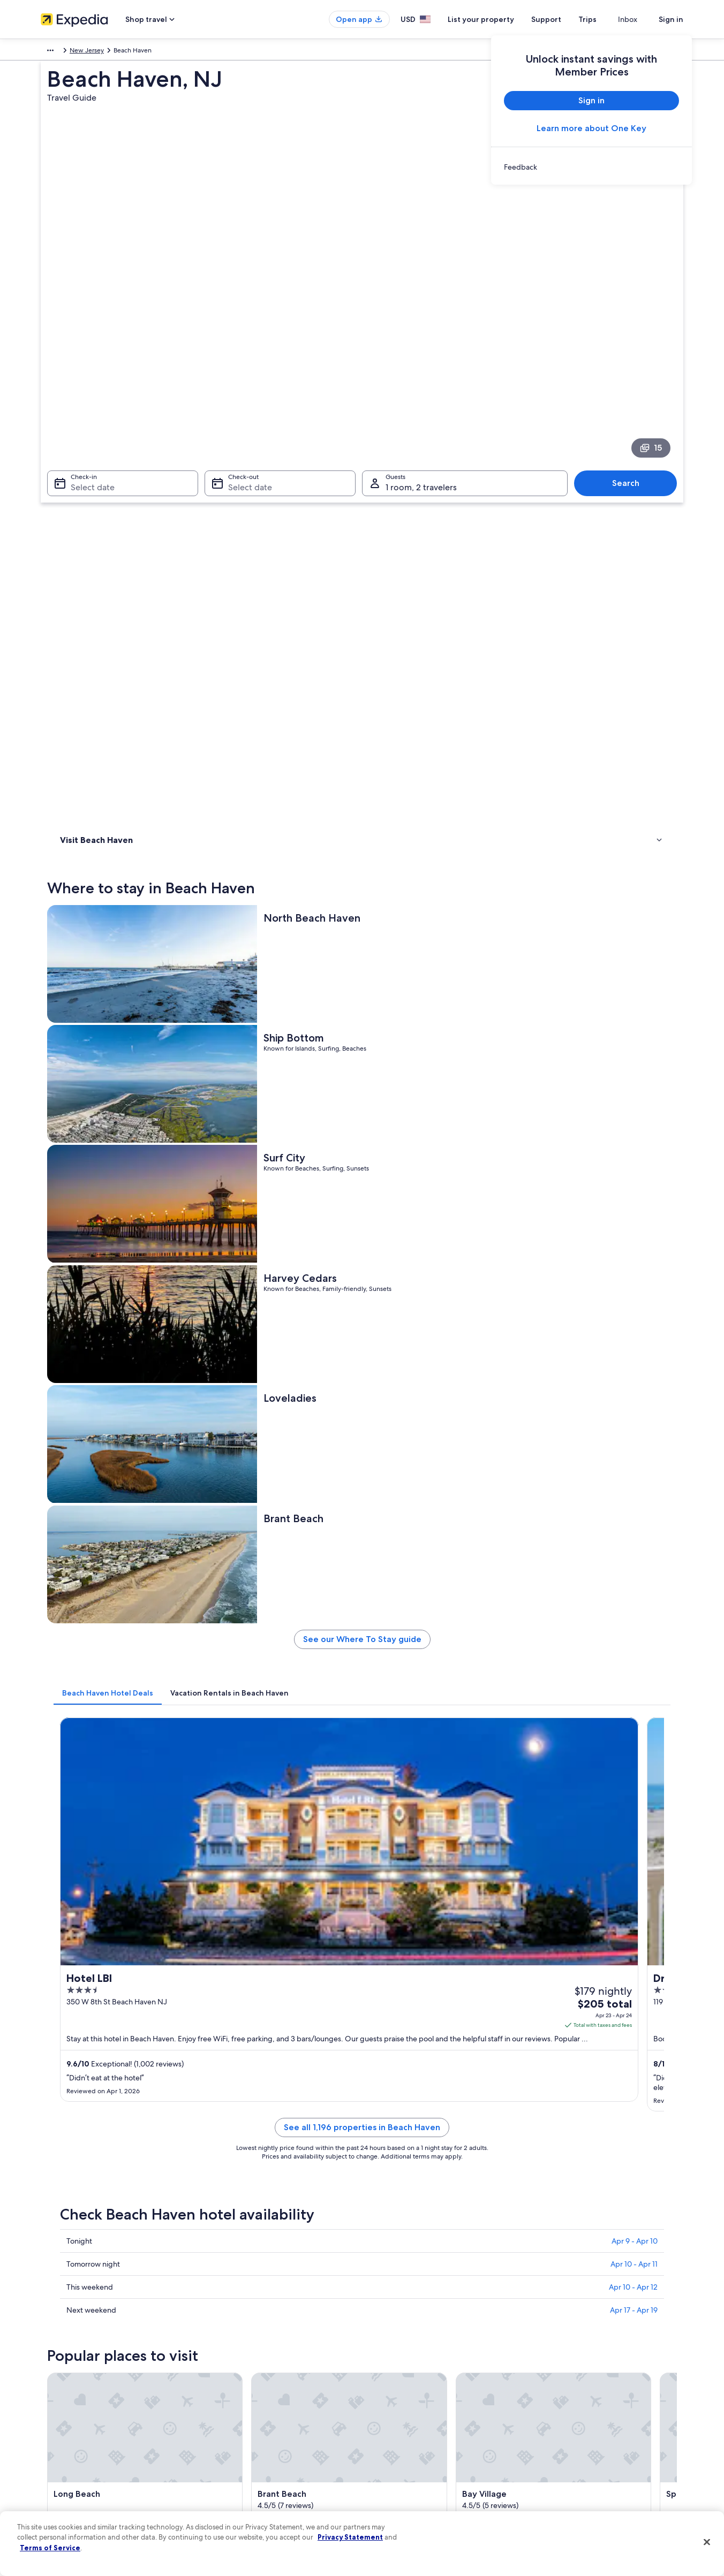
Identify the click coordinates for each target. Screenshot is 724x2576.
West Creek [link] (232, 2056)
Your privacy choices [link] (402, 2466)
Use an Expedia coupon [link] (573, 2432)
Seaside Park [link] (78, 2036)
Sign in (671, 19)
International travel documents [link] (583, 2449)
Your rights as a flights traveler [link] (581, 2466)
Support (565, 19)
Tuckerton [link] (385, 2036)
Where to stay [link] (83, 477)
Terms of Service (50, 2547)
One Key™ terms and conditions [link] (419, 2415)
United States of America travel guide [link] (261, 2363)
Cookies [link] (384, 2380)
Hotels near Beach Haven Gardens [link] (422, 1904)
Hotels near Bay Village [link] (111, 1965)
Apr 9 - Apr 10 (635, 1173)
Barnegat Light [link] (82, 2056)
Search (631, 344)
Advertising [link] (57, 2466)
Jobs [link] (48, 2380)
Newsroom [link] (57, 2432)
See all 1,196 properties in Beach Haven (441, 1072)
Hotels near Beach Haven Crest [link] (416, 1945)
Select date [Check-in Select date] (86, 348)
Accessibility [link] (391, 2449)
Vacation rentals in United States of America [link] (270, 2397)
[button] (362, 1813)
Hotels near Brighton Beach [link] (118, 1924)
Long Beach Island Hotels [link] (114, 1945)
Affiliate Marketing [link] (67, 2483)
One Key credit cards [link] (237, 2500)
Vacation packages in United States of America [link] (274, 2415)
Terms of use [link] (391, 2397)
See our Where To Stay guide (441, 745)
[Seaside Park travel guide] (261, 1724)
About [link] (50, 2363)
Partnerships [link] (59, 2415)
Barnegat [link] (540, 2036)
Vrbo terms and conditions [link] (411, 2432)
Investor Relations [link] (66, 2449)
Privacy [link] (383, 2363)
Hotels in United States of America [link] (256, 2380)
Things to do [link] (81, 491)
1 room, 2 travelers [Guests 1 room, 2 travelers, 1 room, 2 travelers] (421, 348)
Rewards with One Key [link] (240, 2483)
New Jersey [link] (192, 52)
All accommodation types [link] (244, 2466)
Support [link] (551, 2363)
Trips (607, 19)
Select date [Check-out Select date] (247, 348)
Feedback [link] (55, 2500)
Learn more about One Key (591, 128)
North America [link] (62, 52)
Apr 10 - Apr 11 (634, 1196)
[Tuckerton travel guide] (500, 1724)
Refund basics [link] (559, 2415)
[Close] (707, 2542)
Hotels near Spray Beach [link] (406, 1924)
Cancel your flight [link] (564, 2397)
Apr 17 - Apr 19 (634, 1242)
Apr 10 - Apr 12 (633, 1219)
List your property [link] (66, 2397)
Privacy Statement (350, 2537)
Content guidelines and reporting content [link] (433, 2483)
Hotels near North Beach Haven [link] (125, 1904)
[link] (591, 167)
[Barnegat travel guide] (620, 1724)
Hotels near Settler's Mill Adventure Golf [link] (432, 1965)
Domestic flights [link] (230, 2432)
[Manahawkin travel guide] (381, 1724)
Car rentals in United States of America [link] (262, 2449)
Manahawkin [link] (234, 2036)
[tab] (265, 795)
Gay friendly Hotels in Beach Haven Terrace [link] (144, 1884)
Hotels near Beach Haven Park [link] (415, 1884)
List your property (500, 19)
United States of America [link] (129, 52)
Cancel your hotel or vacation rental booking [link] (603, 2380)
